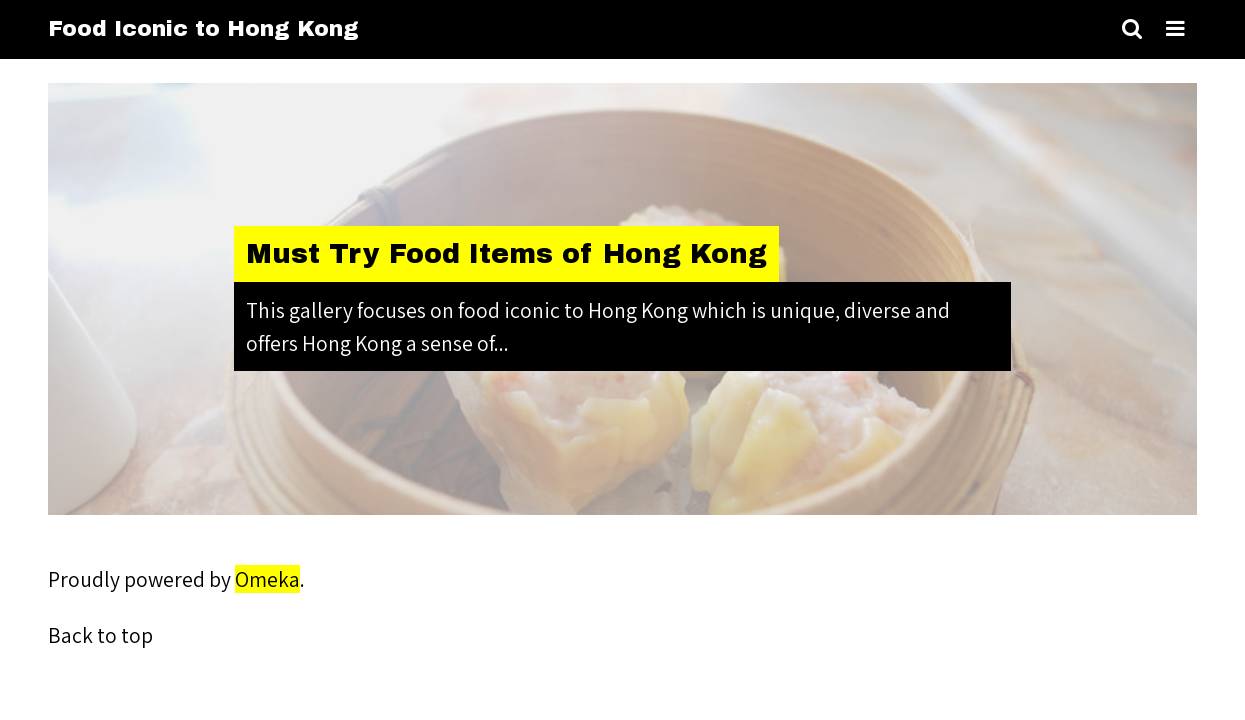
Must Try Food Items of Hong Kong (506, 254)
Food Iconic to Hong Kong (203, 29)
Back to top (100, 635)
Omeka (267, 579)
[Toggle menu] (1175, 29)
